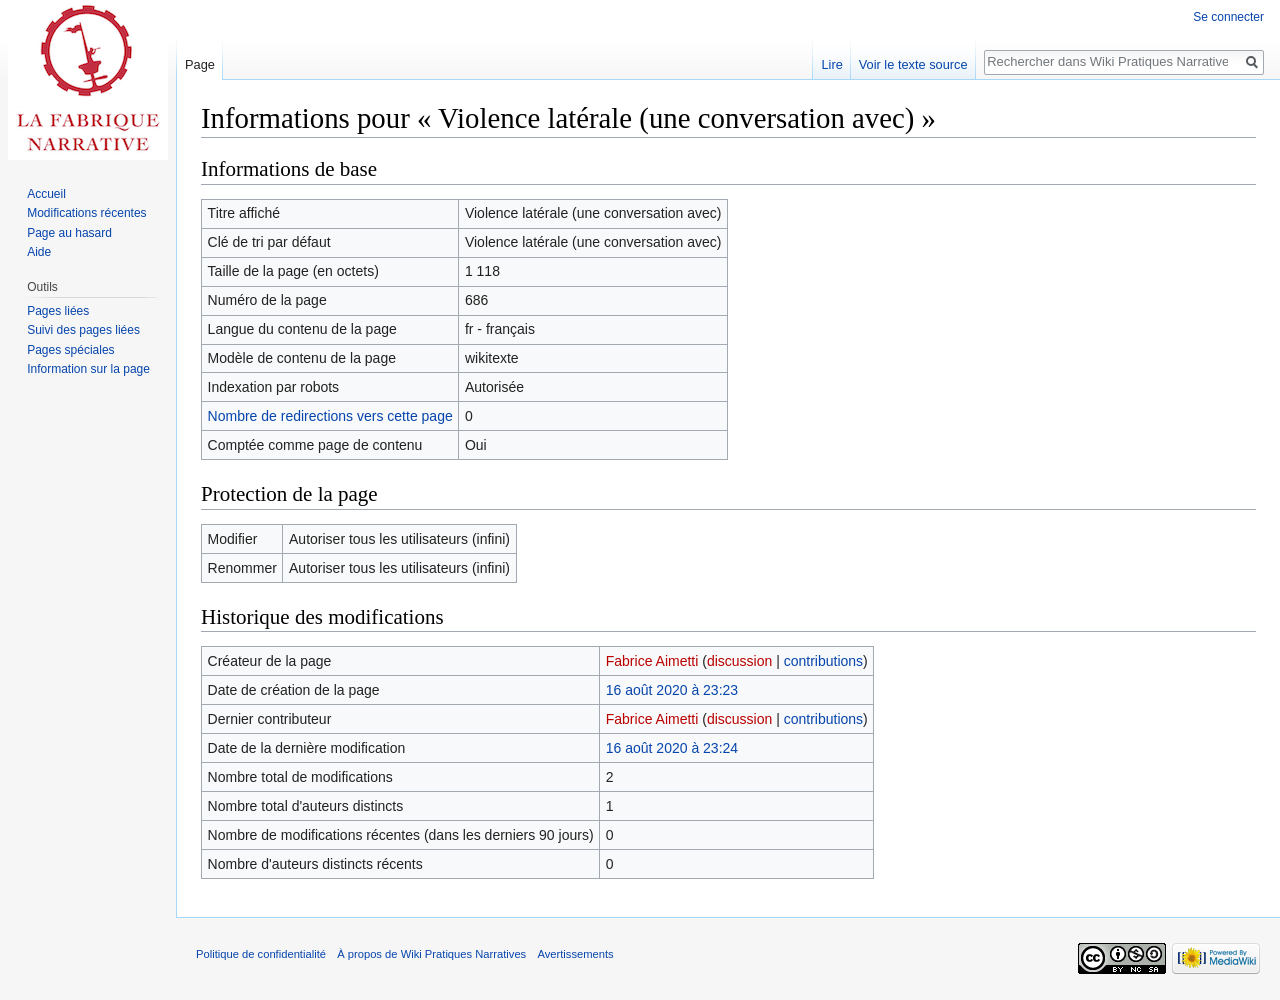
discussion (739, 661)
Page (200, 64)
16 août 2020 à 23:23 (672, 690)
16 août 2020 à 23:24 (672, 748)
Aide (39, 252)
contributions (823, 661)
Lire (831, 64)
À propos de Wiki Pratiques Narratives (431, 954)
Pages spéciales (70, 350)
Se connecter (1228, 17)
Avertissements (575, 954)
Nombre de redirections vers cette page (330, 416)
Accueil (46, 194)
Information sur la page (88, 369)
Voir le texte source (913, 64)
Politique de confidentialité (261, 954)
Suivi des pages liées (83, 330)
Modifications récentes (86, 213)
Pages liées (58, 311)
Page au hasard (69, 233)
